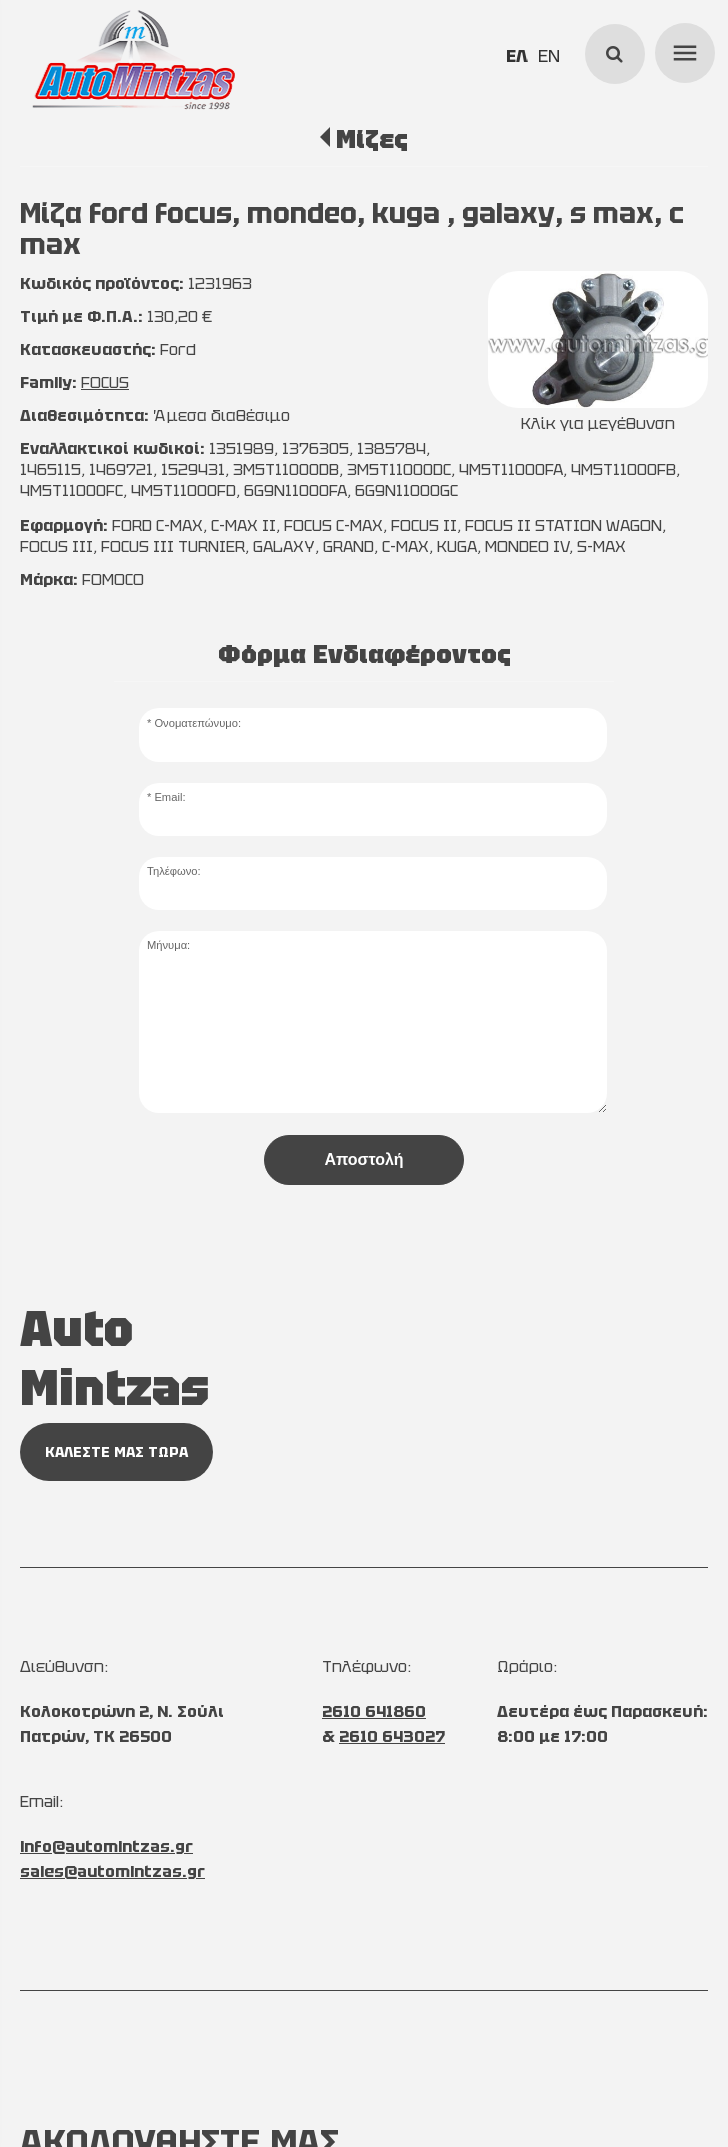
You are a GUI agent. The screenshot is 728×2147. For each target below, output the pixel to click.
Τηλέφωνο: (174, 871)
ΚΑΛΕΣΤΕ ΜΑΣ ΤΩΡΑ (116, 1452)
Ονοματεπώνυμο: (197, 723)
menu (682, 50)
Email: (169, 797)
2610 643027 (392, 1736)
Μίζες (372, 139)
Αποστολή (363, 1159)
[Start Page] (134, 60)
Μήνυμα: (168, 945)
